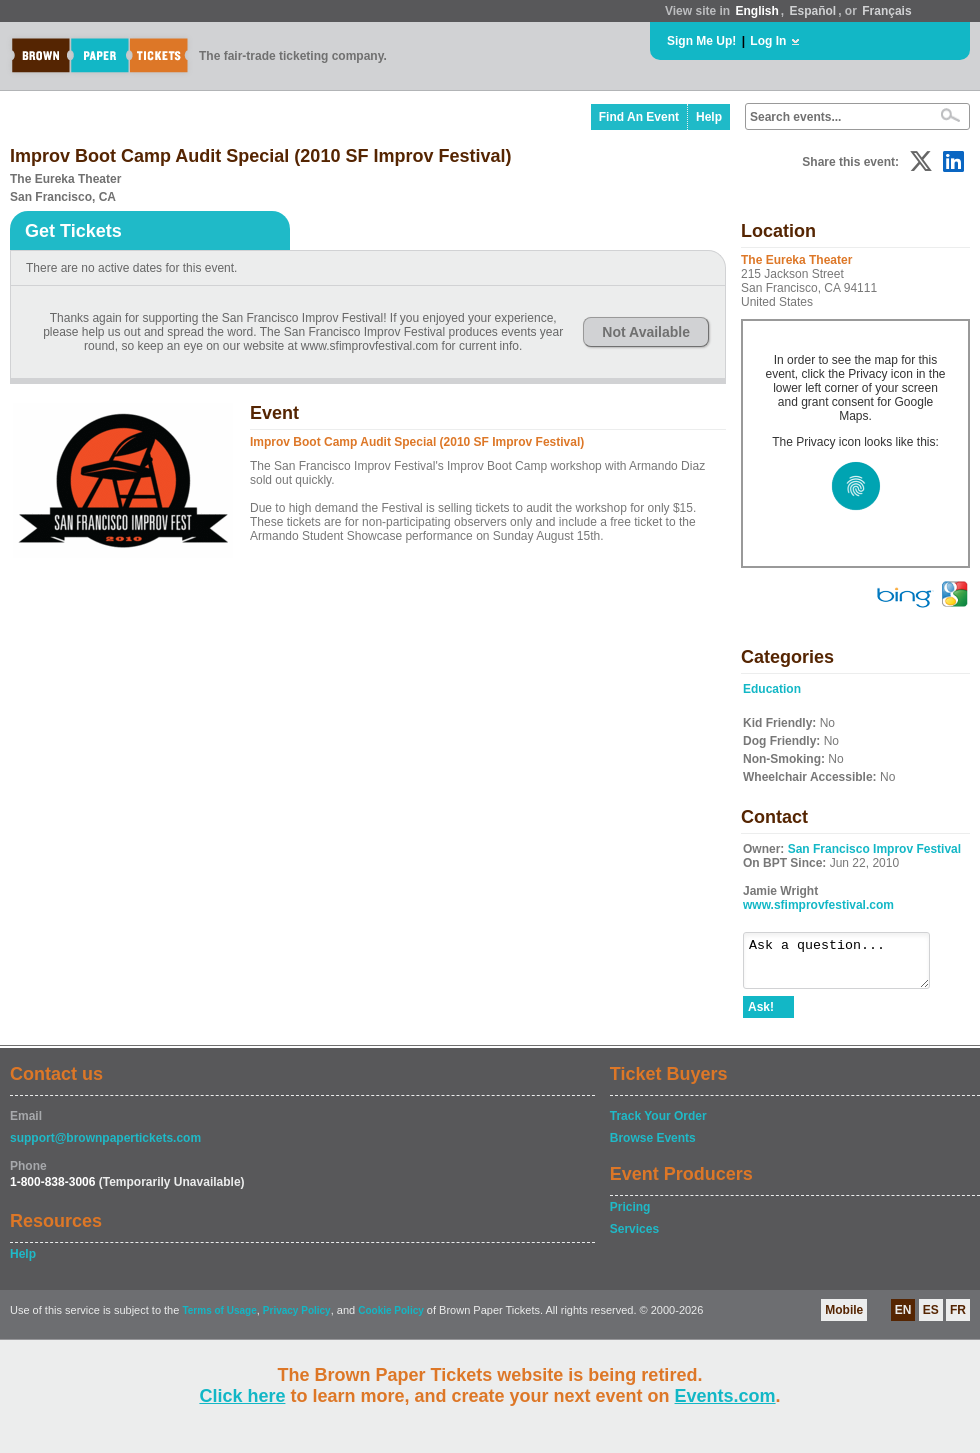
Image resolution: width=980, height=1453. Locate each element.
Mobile (844, 1319)
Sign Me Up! (701, 41)
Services (634, 1238)
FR (958, 1319)
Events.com (725, 1396)
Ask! (761, 1016)
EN (903, 1319)
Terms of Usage (219, 1319)
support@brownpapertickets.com (105, 1147)
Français (886, 11)
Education (772, 689)
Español (813, 11)
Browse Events (653, 1147)
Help (709, 117)
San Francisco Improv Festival (874, 849)
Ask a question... (846, 965)
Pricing (630, 1216)
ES (931, 1319)
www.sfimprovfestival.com (818, 905)
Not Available (646, 332)
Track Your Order (658, 1125)
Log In (768, 41)
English (756, 11)
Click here (242, 1396)
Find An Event (639, 117)
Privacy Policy (297, 1319)
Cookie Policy (391, 1319)
